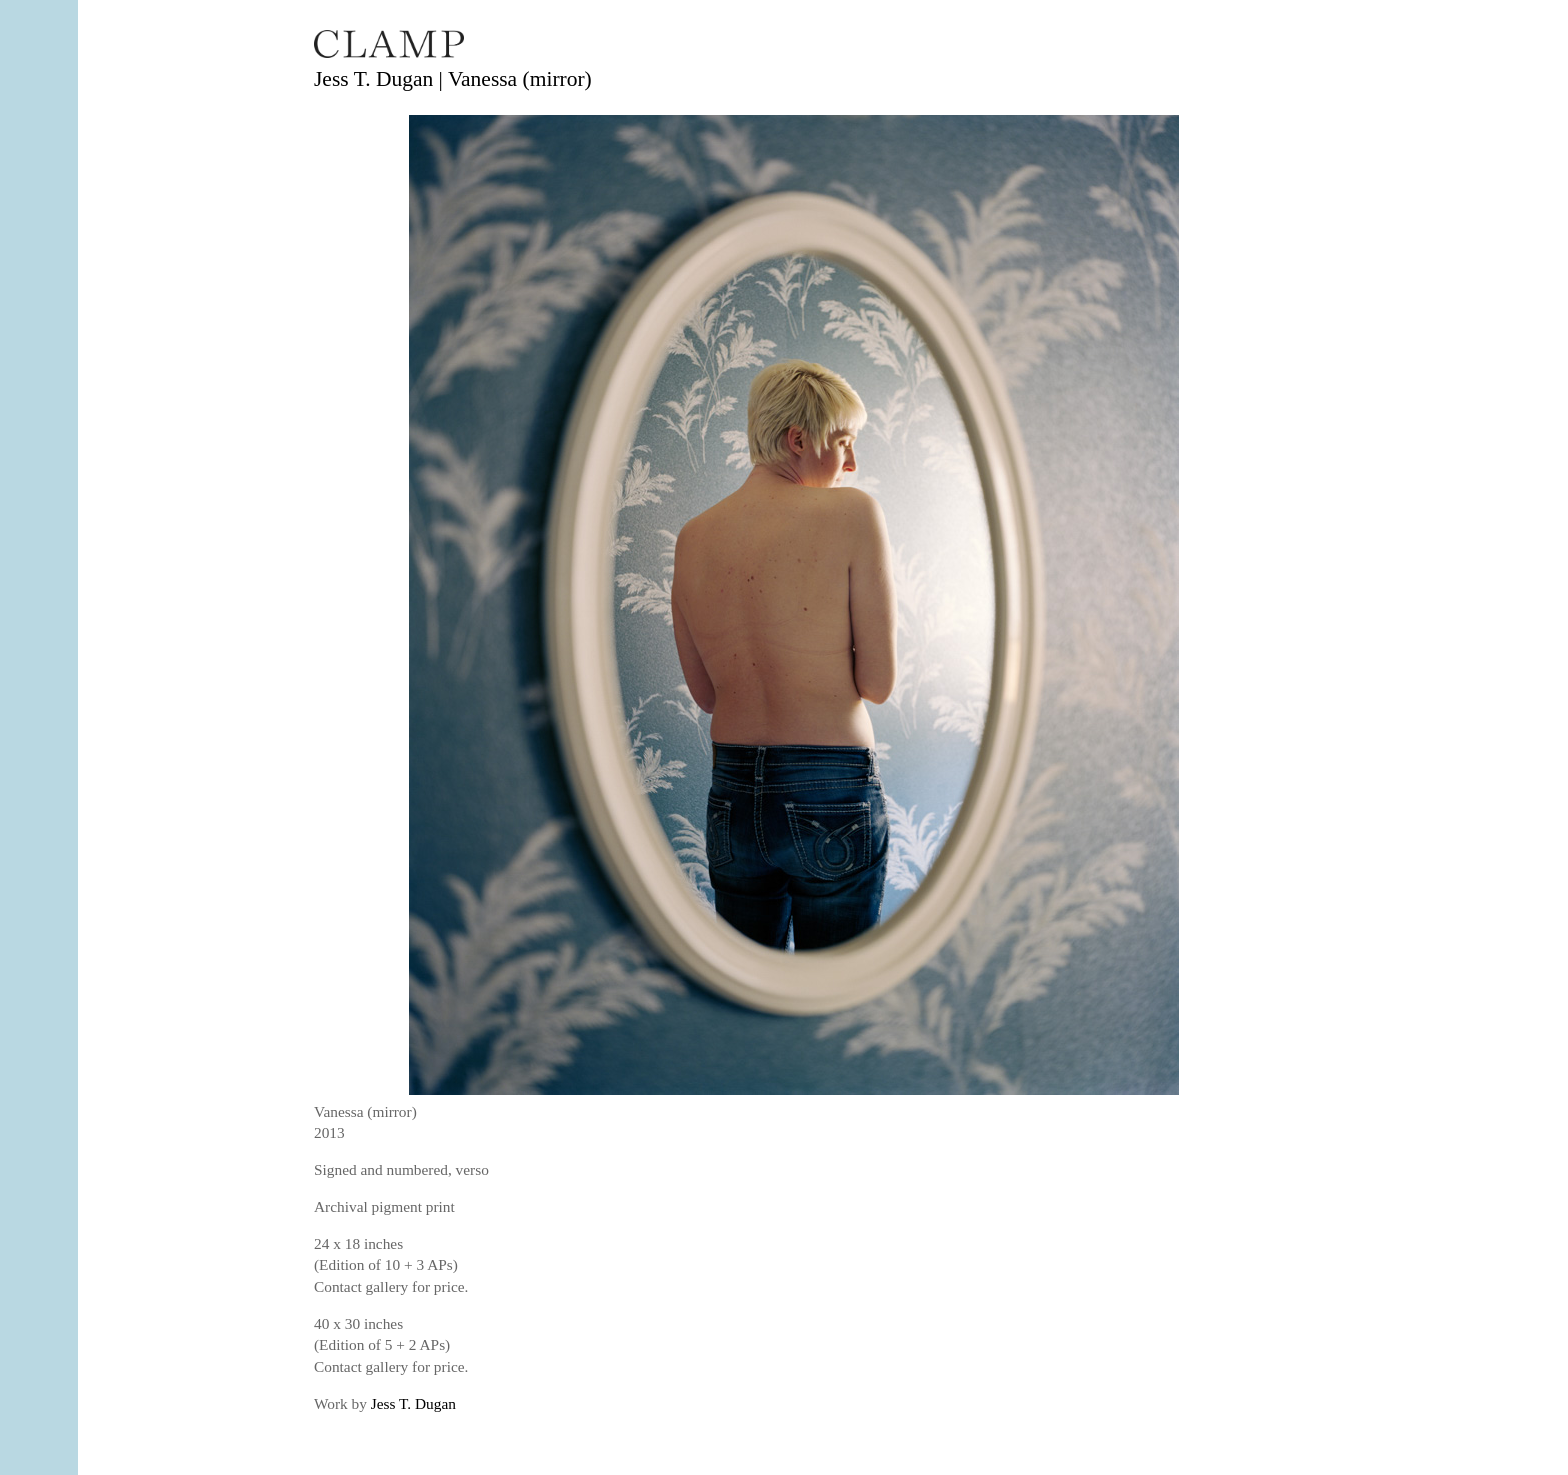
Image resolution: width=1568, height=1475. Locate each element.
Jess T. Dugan (413, 1403)
